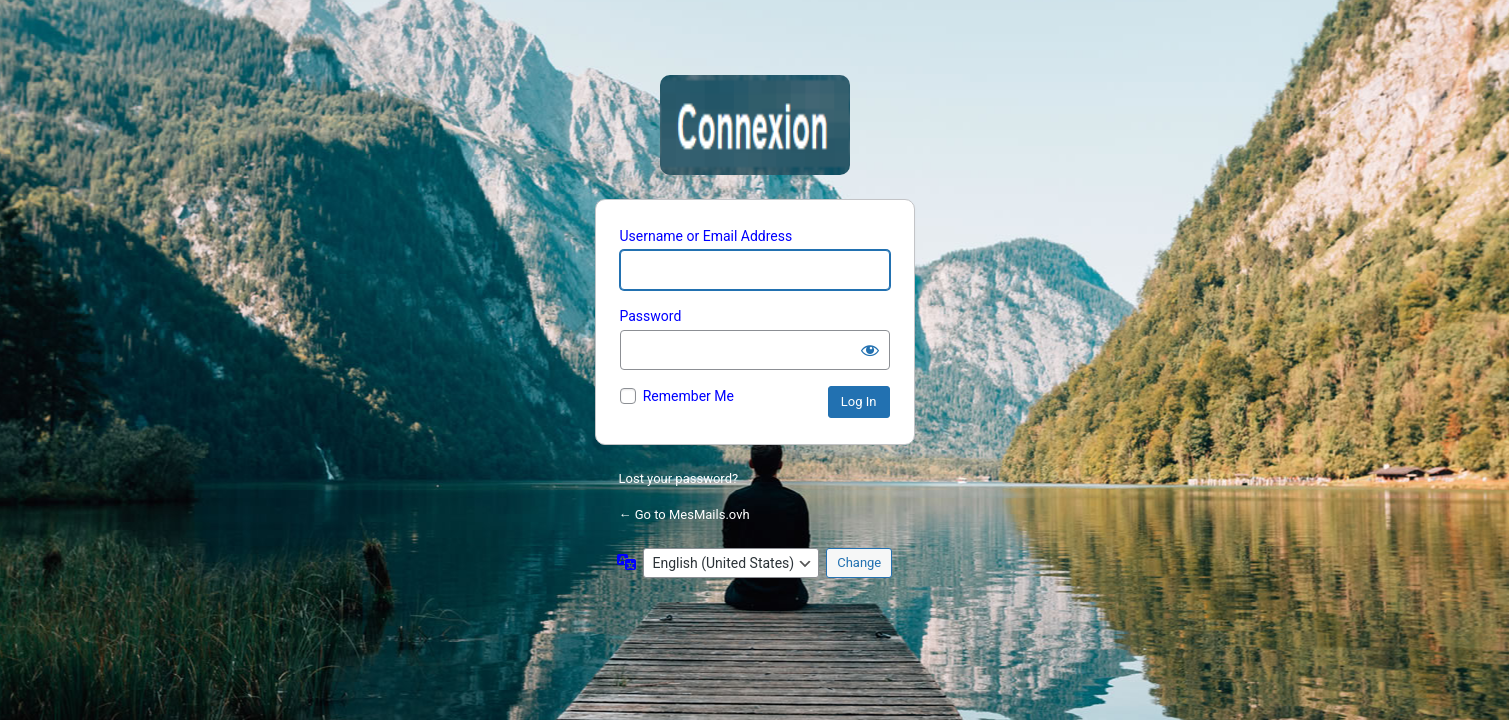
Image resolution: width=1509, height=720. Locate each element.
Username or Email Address (706, 236)
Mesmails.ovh (755, 125)
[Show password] (870, 350)
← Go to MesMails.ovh (684, 514)
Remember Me (688, 396)
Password (651, 316)
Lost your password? (679, 478)
